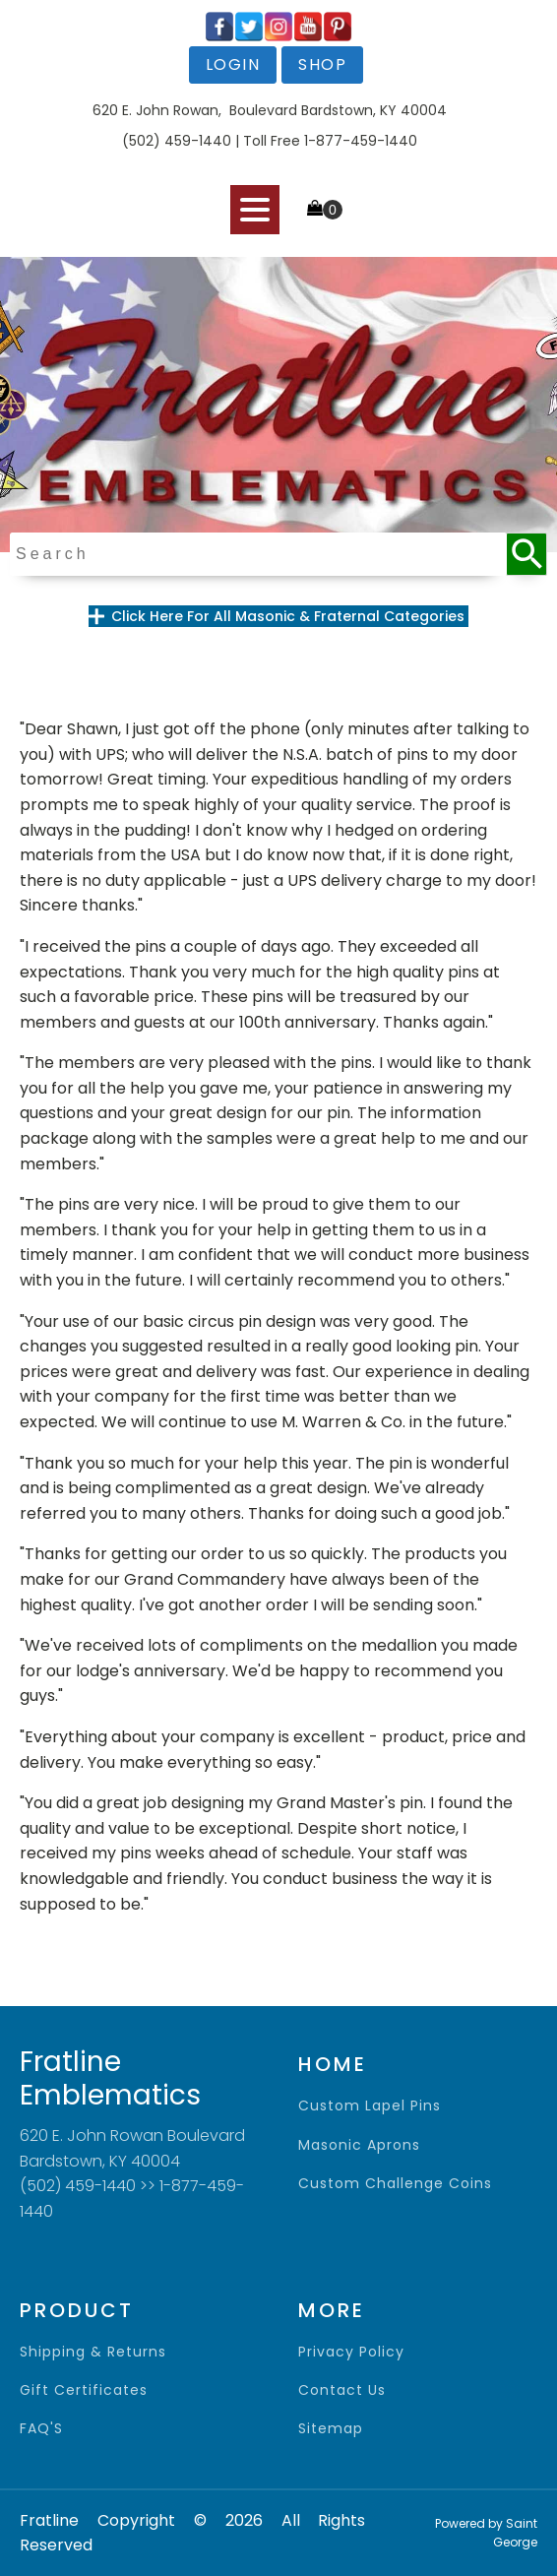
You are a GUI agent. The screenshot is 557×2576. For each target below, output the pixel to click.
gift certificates (84, 2390)
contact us (342, 2390)
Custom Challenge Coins (395, 2183)
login (233, 64)
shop (322, 64)
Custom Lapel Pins (369, 2106)
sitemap (330, 2428)
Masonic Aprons (359, 2145)
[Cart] (324, 209)
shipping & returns (93, 2352)
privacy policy (351, 2352)
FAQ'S (41, 2428)
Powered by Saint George (486, 2532)
